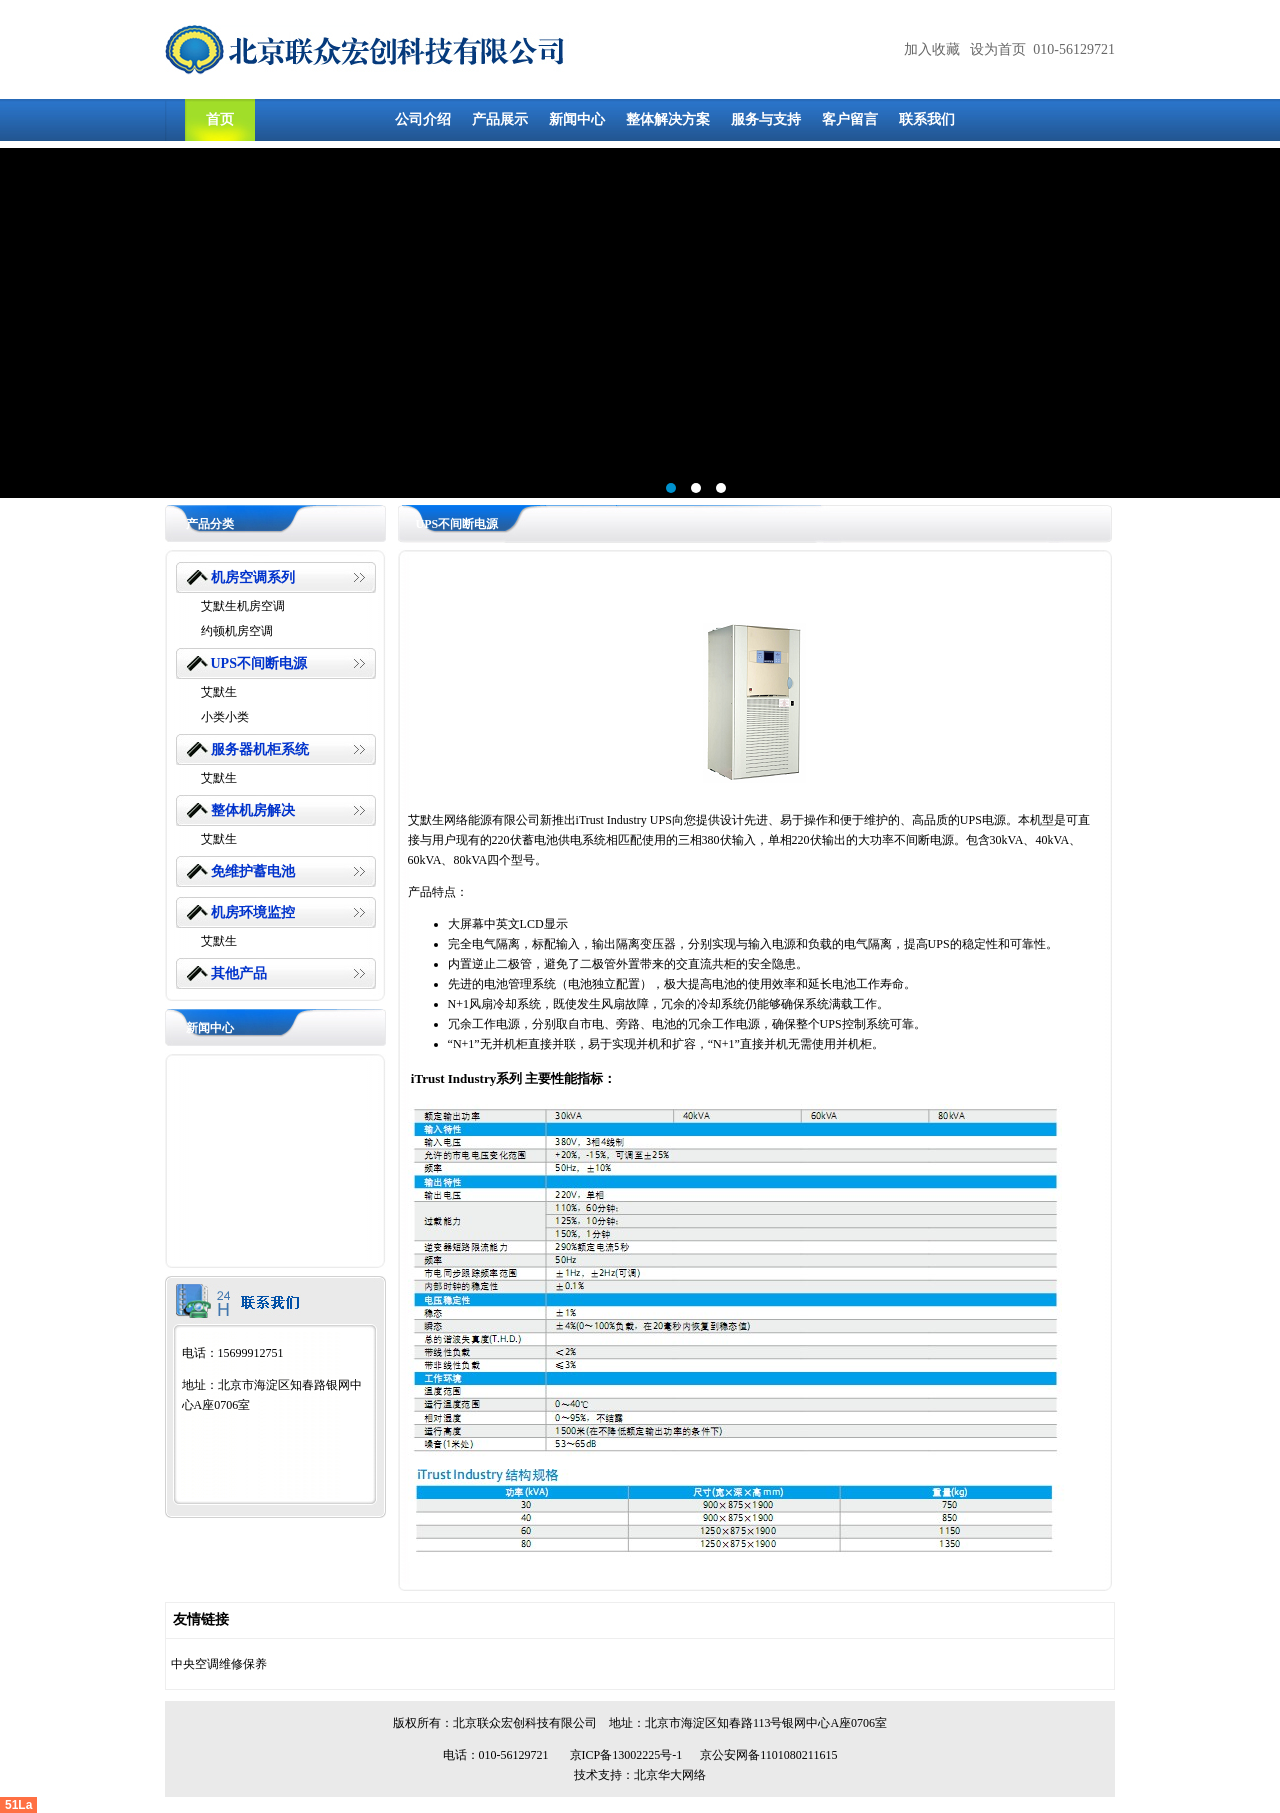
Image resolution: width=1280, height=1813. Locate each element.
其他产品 (239, 973)
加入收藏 (932, 49)
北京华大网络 (670, 1775)
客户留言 (850, 119)
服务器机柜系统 (260, 749)
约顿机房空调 (237, 631)
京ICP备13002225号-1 (626, 1755)
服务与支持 (766, 119)
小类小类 (225, 717)
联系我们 (927, 119)
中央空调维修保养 (219, 1664)
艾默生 (219, 692)
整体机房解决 (253, 810)
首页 (220, 119)
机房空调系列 (253, 577)
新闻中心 (577, 119)
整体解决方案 (668, 119)
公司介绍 (423, 119)
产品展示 (500, 119)
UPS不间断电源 (259, 663)
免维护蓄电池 (253, 871)
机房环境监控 (253, 912)
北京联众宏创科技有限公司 (525, 1723)
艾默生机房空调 (243, 606)
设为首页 (998, 49)
